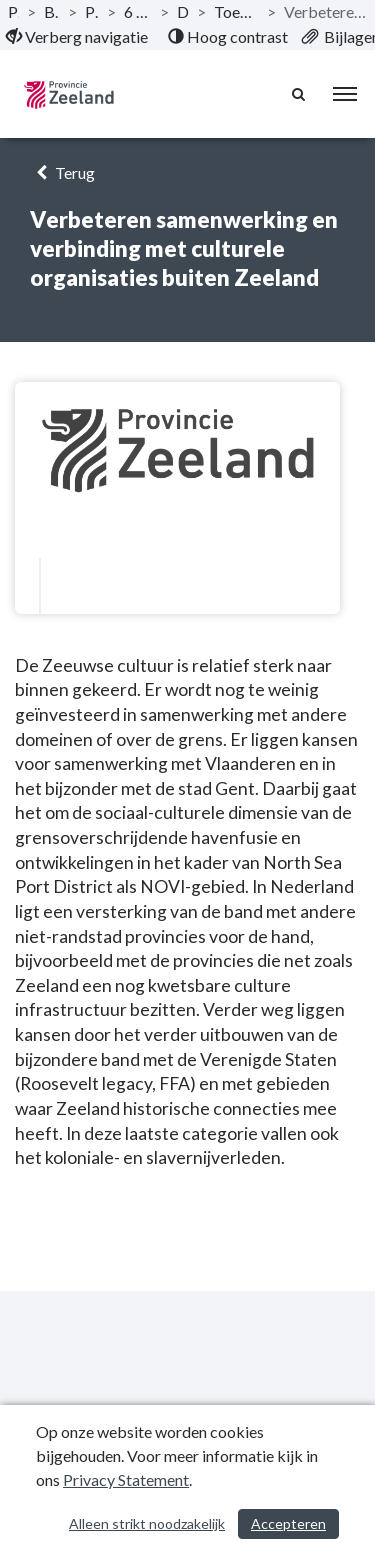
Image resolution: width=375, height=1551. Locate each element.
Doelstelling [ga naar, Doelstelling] (183, 11)
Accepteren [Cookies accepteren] (288, 1523)
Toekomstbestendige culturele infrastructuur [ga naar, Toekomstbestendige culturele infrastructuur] (236, 11)
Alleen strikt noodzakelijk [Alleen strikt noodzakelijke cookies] (147, 1523)
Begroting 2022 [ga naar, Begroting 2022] (52, 11)
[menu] (345, 94)
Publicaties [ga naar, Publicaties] (13, 11)
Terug (62, 172)
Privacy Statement (126, 1479)
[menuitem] (77, 37)
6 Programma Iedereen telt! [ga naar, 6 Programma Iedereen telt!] (138, 11)
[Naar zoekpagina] (300, 94)
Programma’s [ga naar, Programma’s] (91, 11)
